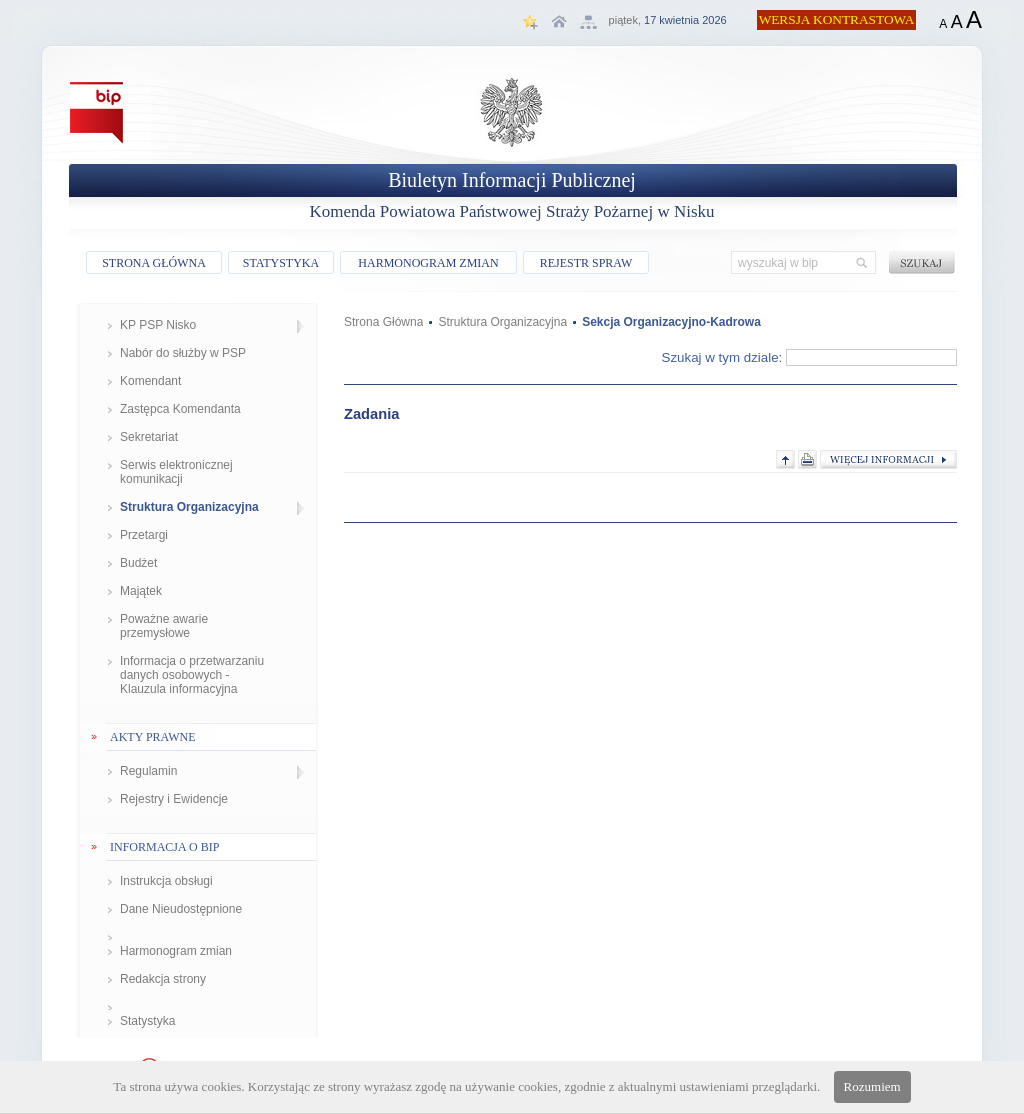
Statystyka (147, 1021)
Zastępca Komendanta (180, 409)
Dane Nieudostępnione (181, 909)
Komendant (150, 381)
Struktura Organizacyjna (189, 507)
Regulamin (148, 771)
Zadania (371, 414)
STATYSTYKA (281, 263)
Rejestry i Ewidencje (174, 799)
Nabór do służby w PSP (183, 353)
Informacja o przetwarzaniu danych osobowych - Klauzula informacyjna (192, 675)
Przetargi (144, 535)
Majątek (141, 591)
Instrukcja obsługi (166, 881)
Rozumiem (872, 1086)
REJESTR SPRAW (586, 263)
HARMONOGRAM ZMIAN (428, 263)
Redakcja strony (163, 979)
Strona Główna (383, 322)
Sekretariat (149, 437)
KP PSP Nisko (158, 325)
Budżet (138, 563)
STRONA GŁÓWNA (154, 263)
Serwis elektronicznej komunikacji (176, 472)
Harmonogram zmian (176, 951)
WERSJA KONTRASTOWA (837, 19)
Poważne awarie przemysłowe (164, 626)
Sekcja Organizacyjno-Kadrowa (671, 322)
